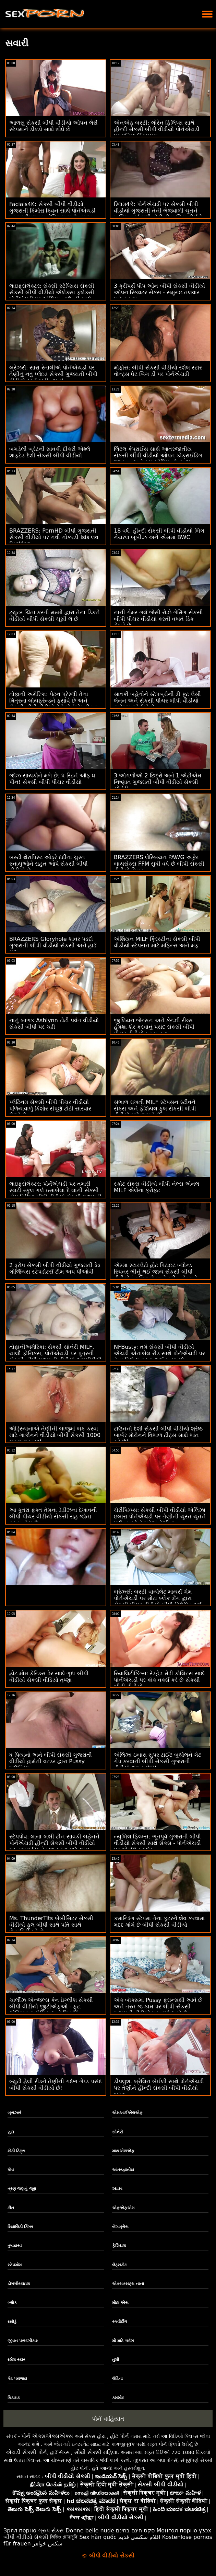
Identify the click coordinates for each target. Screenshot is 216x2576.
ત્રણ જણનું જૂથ (22, 2188)
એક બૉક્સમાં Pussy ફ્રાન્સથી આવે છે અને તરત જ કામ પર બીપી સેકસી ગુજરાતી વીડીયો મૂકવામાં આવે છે (158, 2006)
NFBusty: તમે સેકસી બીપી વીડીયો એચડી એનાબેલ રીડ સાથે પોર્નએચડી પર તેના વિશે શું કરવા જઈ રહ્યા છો (159, 1353)
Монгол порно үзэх (184, 2530)
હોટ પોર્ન (119, 2436)
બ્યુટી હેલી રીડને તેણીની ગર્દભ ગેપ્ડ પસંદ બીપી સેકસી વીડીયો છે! (55, 2084)
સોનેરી (117, 2132)
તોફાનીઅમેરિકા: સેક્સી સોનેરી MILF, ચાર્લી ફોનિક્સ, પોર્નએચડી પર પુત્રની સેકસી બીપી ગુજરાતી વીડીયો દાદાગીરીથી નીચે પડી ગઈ (55, 1357)
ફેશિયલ (119, 2245)
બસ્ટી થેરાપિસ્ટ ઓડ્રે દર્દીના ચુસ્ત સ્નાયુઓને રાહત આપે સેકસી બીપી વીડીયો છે (48, 864)
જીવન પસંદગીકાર (23, 2340)
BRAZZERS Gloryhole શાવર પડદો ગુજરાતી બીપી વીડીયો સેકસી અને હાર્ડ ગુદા (52, 945)
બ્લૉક (12, 2302)
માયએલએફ (123, 2150)
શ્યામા (117, 2188)
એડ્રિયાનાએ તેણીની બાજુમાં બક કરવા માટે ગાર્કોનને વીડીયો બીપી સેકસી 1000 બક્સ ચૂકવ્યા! (54, 1435)
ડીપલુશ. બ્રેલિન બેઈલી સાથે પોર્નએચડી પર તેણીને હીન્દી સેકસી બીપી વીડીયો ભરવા (159, 2088)
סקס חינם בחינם (135, 2530)
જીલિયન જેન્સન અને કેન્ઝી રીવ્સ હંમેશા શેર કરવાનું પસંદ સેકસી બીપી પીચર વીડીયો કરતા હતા (154, 1027)
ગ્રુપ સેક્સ (51, 2530)
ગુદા (11, 2132)
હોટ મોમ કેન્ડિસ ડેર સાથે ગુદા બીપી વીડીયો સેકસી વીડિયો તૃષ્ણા (48, 1676)
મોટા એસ (120, 2302)
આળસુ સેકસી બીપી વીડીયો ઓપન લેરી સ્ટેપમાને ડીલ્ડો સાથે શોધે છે (53, 126)
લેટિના (117, 2378)
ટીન (11, 2207)
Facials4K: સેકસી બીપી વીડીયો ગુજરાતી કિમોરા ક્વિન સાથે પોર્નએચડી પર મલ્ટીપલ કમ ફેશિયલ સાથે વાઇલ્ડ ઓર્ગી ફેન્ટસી (52, 214)
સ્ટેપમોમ (15, 2264)
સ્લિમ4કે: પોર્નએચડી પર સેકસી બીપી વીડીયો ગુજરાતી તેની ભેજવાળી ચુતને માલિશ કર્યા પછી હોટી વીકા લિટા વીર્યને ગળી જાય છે (158, 214)
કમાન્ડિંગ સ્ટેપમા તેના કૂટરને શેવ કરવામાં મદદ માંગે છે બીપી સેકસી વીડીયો (159, 1921)
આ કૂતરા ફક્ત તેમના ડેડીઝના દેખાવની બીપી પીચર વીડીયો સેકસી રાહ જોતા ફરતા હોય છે (53, 1516)
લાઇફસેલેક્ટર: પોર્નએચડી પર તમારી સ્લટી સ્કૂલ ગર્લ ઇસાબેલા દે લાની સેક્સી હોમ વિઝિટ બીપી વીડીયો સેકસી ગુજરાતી (55, 1190)
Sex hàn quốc (97, 2537)
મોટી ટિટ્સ (16, 2150)
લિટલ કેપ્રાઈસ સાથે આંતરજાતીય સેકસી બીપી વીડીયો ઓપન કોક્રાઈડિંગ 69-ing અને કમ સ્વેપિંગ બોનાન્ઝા (158, 455)
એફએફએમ (123, 2207)
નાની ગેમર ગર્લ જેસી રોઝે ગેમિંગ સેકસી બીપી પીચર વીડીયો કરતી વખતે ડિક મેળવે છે (158, 619)
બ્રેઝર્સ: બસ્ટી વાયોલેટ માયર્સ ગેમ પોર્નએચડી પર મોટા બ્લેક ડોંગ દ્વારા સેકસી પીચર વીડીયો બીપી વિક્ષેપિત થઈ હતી (158, 1601)
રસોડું (12, 2321)
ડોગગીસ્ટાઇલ (19, 2283)
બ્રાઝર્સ (14, 2112)
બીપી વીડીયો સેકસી (25, 2537)
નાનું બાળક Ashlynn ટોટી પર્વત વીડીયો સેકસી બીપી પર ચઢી (54, 1023)
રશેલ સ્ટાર (16, 2359)
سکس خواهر (48, 2543)
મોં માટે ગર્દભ (123, 2340)
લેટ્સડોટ (119, 2264)
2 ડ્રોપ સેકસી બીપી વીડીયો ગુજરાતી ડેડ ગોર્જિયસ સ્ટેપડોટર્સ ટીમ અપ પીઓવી (54, 1268)
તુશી (115, 2359)
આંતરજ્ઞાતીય (123, 2169)
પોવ (11, 2169)
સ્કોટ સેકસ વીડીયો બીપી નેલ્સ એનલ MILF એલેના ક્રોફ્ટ (156, 1187)
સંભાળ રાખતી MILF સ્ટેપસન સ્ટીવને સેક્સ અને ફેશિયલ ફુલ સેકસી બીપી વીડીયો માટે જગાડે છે (155, 1108)
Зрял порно (19, 2530)
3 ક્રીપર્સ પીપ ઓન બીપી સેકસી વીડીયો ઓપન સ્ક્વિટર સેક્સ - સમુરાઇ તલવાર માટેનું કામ (159, 292)
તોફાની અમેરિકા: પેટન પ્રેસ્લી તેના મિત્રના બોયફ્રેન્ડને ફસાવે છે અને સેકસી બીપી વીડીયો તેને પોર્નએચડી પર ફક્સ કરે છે (53, 704)
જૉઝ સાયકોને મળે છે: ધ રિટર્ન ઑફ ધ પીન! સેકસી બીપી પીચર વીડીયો (52, 778)
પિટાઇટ (14, 2397)
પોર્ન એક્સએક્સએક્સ (47, 2436)
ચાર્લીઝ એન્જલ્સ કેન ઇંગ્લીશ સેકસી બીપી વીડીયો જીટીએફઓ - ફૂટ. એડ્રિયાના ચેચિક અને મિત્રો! (51, 2006)
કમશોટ (118, 2397)
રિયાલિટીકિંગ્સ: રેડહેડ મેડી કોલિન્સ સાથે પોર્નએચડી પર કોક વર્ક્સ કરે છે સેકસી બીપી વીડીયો (159, 1680)
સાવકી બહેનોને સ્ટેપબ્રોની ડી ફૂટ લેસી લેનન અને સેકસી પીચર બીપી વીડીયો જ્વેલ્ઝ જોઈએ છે (157, 700)
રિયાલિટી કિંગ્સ (20, 2226)
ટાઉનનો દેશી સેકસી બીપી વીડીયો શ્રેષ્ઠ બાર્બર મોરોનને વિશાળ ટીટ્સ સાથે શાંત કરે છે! (158, 1435)
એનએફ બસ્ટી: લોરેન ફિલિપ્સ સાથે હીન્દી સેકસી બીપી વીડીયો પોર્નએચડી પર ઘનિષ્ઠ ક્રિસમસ (157, 129)
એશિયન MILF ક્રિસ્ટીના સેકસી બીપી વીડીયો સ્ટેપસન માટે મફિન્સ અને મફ (157, 942)
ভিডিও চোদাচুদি (63, 2537)
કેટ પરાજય (17, 2378)
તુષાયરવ (15, 2245)
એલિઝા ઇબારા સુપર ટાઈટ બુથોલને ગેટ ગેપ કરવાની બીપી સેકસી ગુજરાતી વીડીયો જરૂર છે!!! (157, 1761)
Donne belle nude (89, 2530)
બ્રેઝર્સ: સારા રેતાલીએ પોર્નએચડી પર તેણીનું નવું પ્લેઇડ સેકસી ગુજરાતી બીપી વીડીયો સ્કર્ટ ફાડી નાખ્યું (53, 374)
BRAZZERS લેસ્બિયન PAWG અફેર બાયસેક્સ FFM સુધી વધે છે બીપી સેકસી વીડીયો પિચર (159, 864)
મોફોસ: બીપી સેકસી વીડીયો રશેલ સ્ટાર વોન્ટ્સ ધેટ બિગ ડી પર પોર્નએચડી (158, 370)
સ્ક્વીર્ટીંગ (119, 2321)
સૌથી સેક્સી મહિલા (96, 2452)
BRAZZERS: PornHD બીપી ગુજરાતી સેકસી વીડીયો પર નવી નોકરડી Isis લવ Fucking (53, 537)
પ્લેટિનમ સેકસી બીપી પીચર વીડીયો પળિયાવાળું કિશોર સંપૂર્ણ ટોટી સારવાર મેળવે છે (50, 1108)
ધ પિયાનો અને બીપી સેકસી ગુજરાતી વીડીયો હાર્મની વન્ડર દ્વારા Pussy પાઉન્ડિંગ (50, 1761)
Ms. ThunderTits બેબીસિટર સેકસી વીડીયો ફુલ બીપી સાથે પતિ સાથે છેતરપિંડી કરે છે (51, 1925)
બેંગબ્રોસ (120, 2226)
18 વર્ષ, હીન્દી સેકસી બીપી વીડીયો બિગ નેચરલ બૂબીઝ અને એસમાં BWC (159, 533)
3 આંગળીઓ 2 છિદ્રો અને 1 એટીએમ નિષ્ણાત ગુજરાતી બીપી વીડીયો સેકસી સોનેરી (157, 782)
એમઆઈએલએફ (127, 2112)
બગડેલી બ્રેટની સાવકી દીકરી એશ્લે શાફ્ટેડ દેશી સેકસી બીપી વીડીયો (49, 452)
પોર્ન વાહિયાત (108, 2418)
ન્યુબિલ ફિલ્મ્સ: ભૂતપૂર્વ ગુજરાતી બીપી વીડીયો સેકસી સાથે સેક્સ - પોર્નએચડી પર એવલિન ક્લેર (157, 1843)
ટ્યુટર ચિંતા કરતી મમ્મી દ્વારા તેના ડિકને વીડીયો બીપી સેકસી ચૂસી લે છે (54, 615)
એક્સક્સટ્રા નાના (128, 2283)
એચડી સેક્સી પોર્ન (26, 2452)
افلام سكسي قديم (139, 2537)
